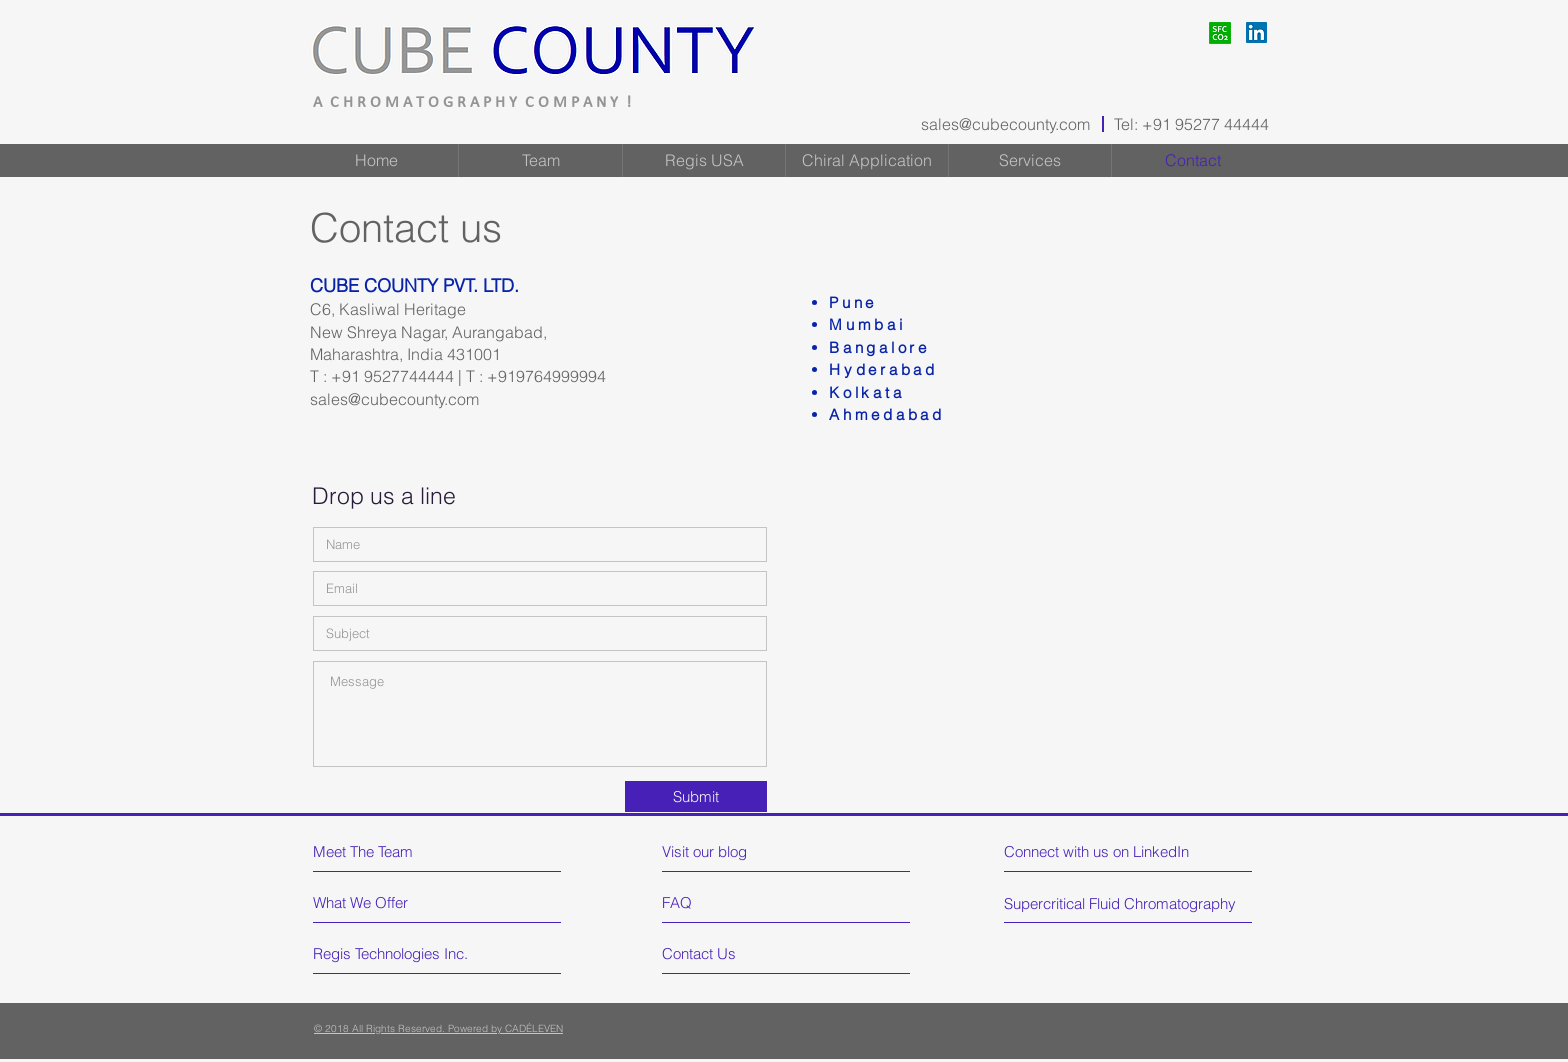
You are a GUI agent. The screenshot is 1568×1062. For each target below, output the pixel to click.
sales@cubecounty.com (1005, 124)
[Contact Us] (737, 953)
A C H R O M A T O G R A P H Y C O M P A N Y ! (472, 103)
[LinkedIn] (1256, 32)
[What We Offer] (388, 902)
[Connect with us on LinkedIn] (1099, 851)
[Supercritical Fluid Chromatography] (1123, 903)
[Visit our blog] (749, 851)
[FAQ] (719, 903)
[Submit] (696, 796)
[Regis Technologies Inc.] (393, 953)
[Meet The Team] (399, 851)
